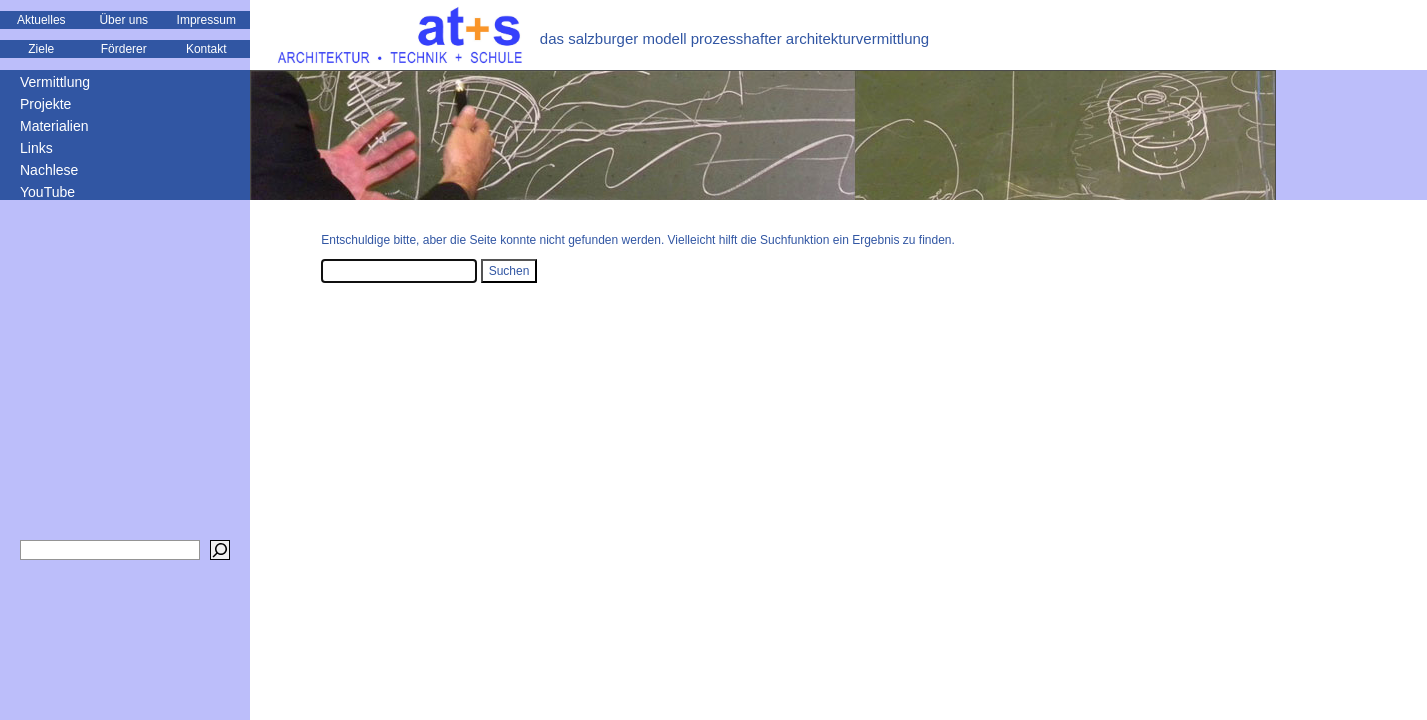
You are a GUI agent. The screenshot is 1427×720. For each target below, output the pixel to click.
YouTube (47, 192)
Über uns (123, 20)
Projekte (45, 104)
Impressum (206, 20)
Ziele (41, 49)
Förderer (124, 49)
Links (36, 148)
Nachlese (49, 170)
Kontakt (206, 49)
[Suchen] (220, 550)
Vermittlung (55, 82)
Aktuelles (41, 20)
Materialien (54, 126)
